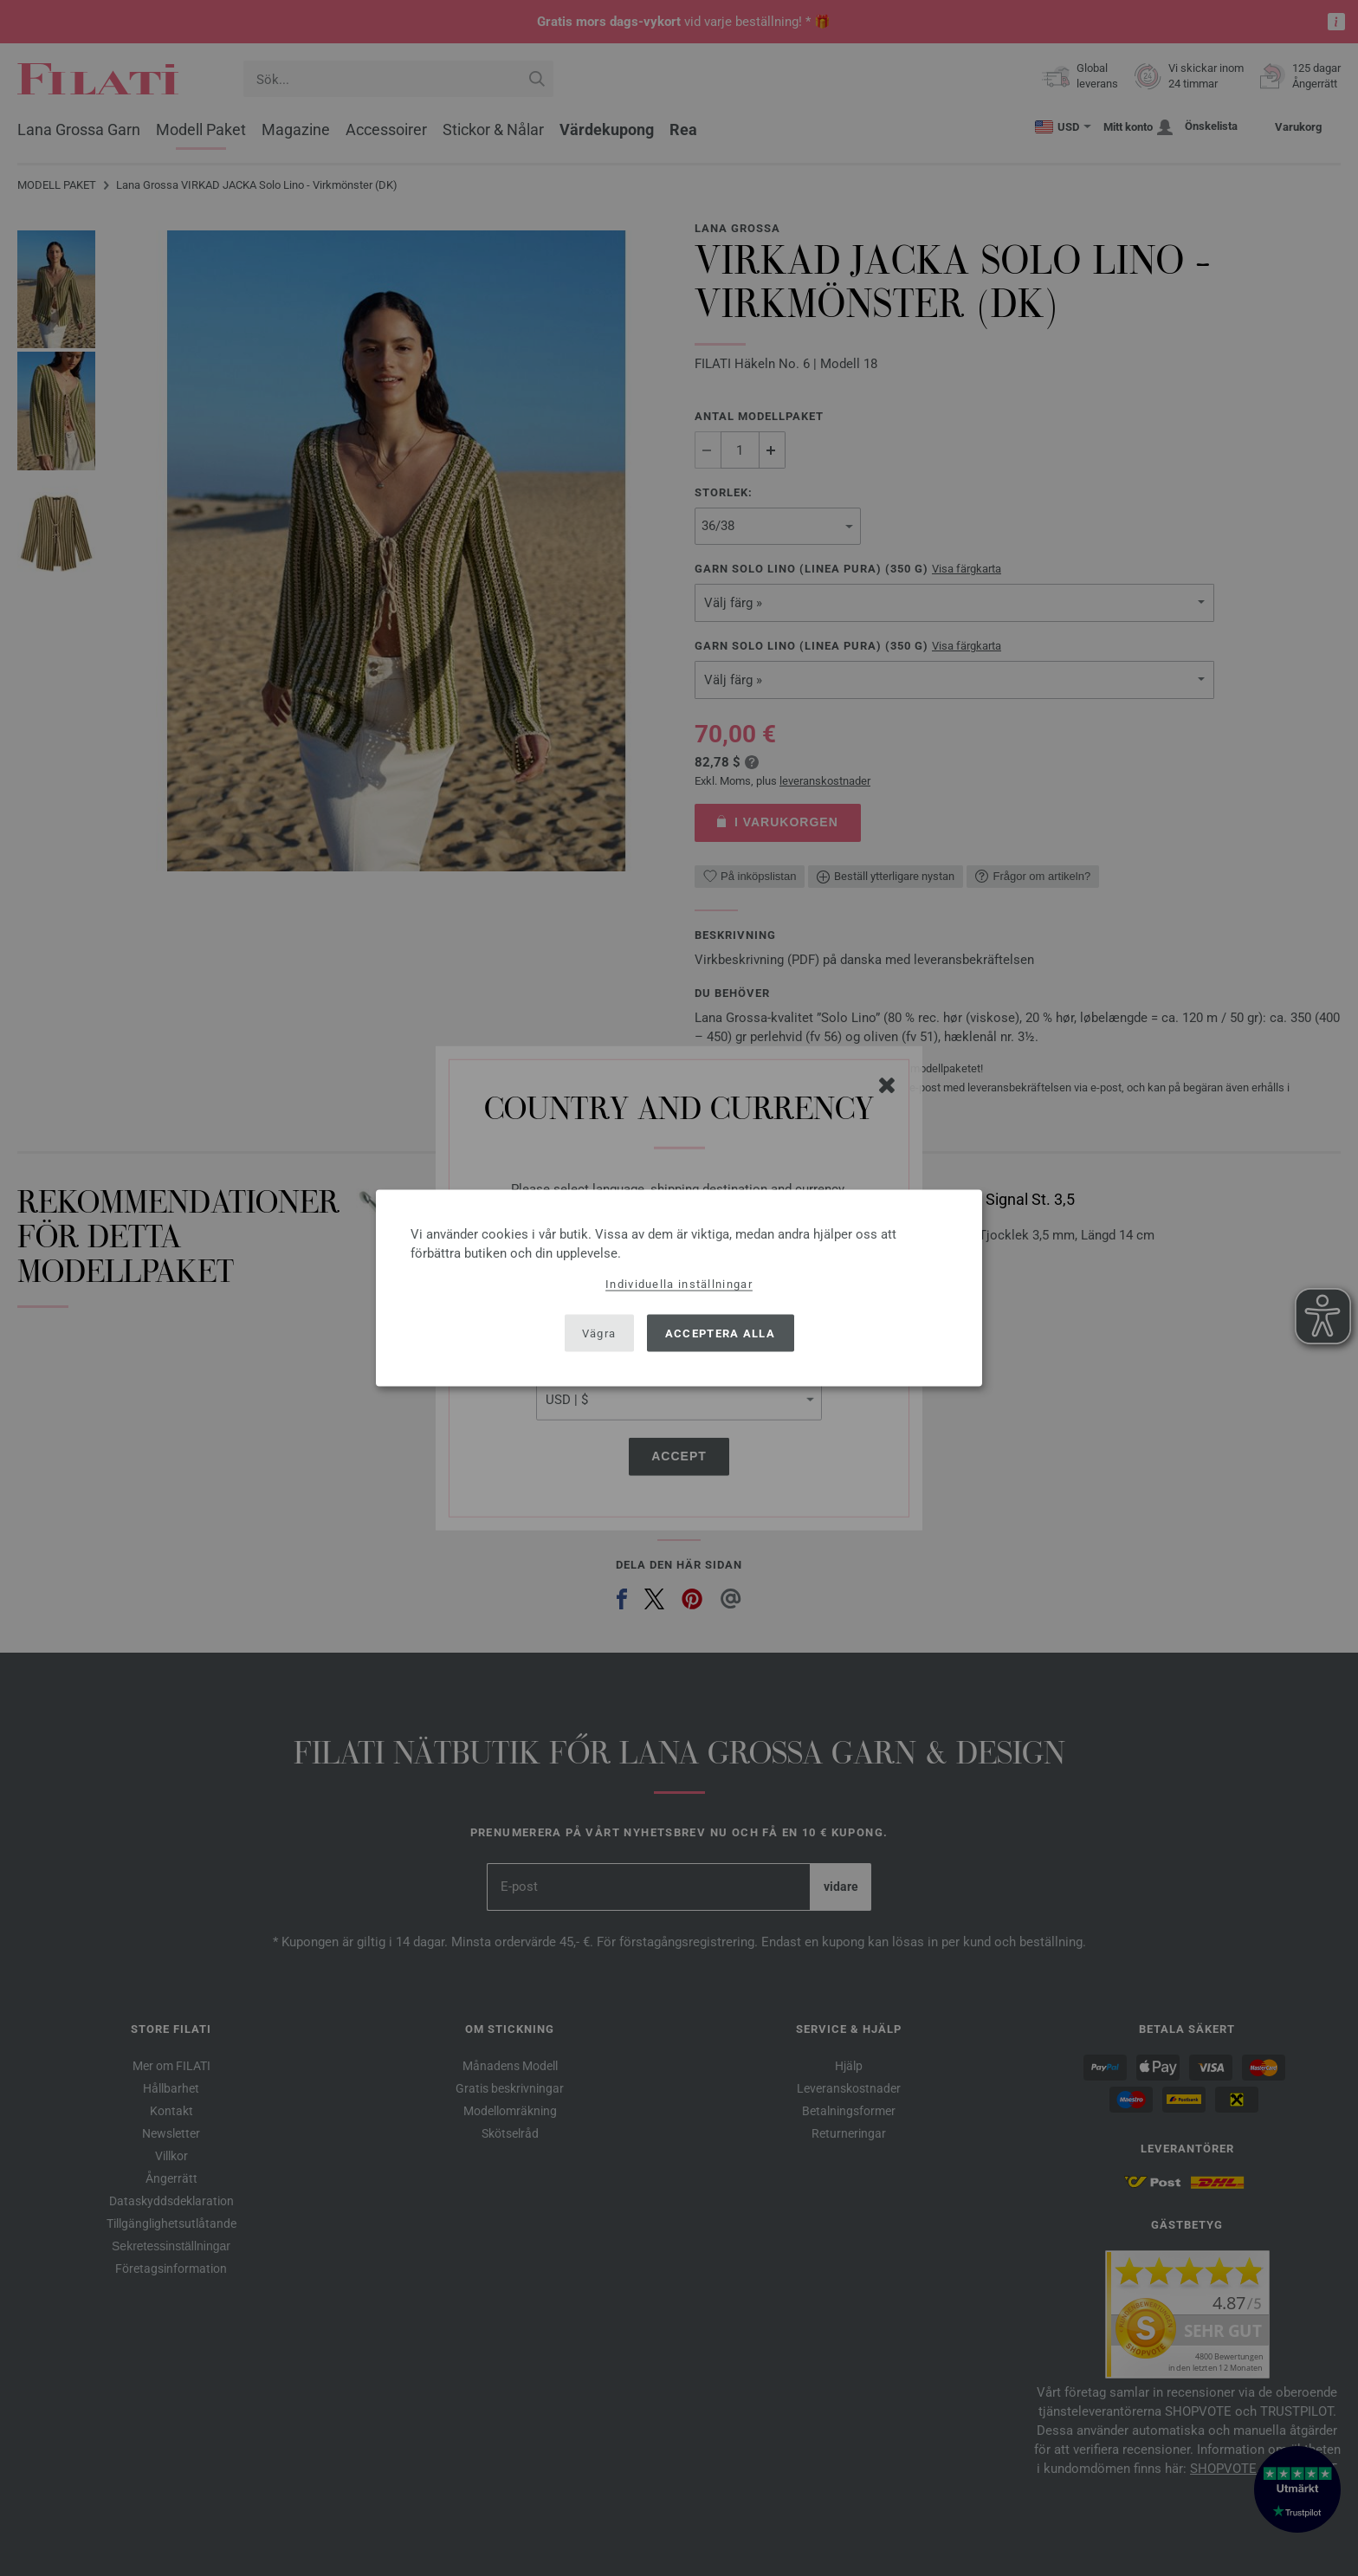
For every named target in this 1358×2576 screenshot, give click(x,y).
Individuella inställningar (679, 1284)
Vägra (599, 1332)
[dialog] (679, 1288)
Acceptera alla (720, 1332)
